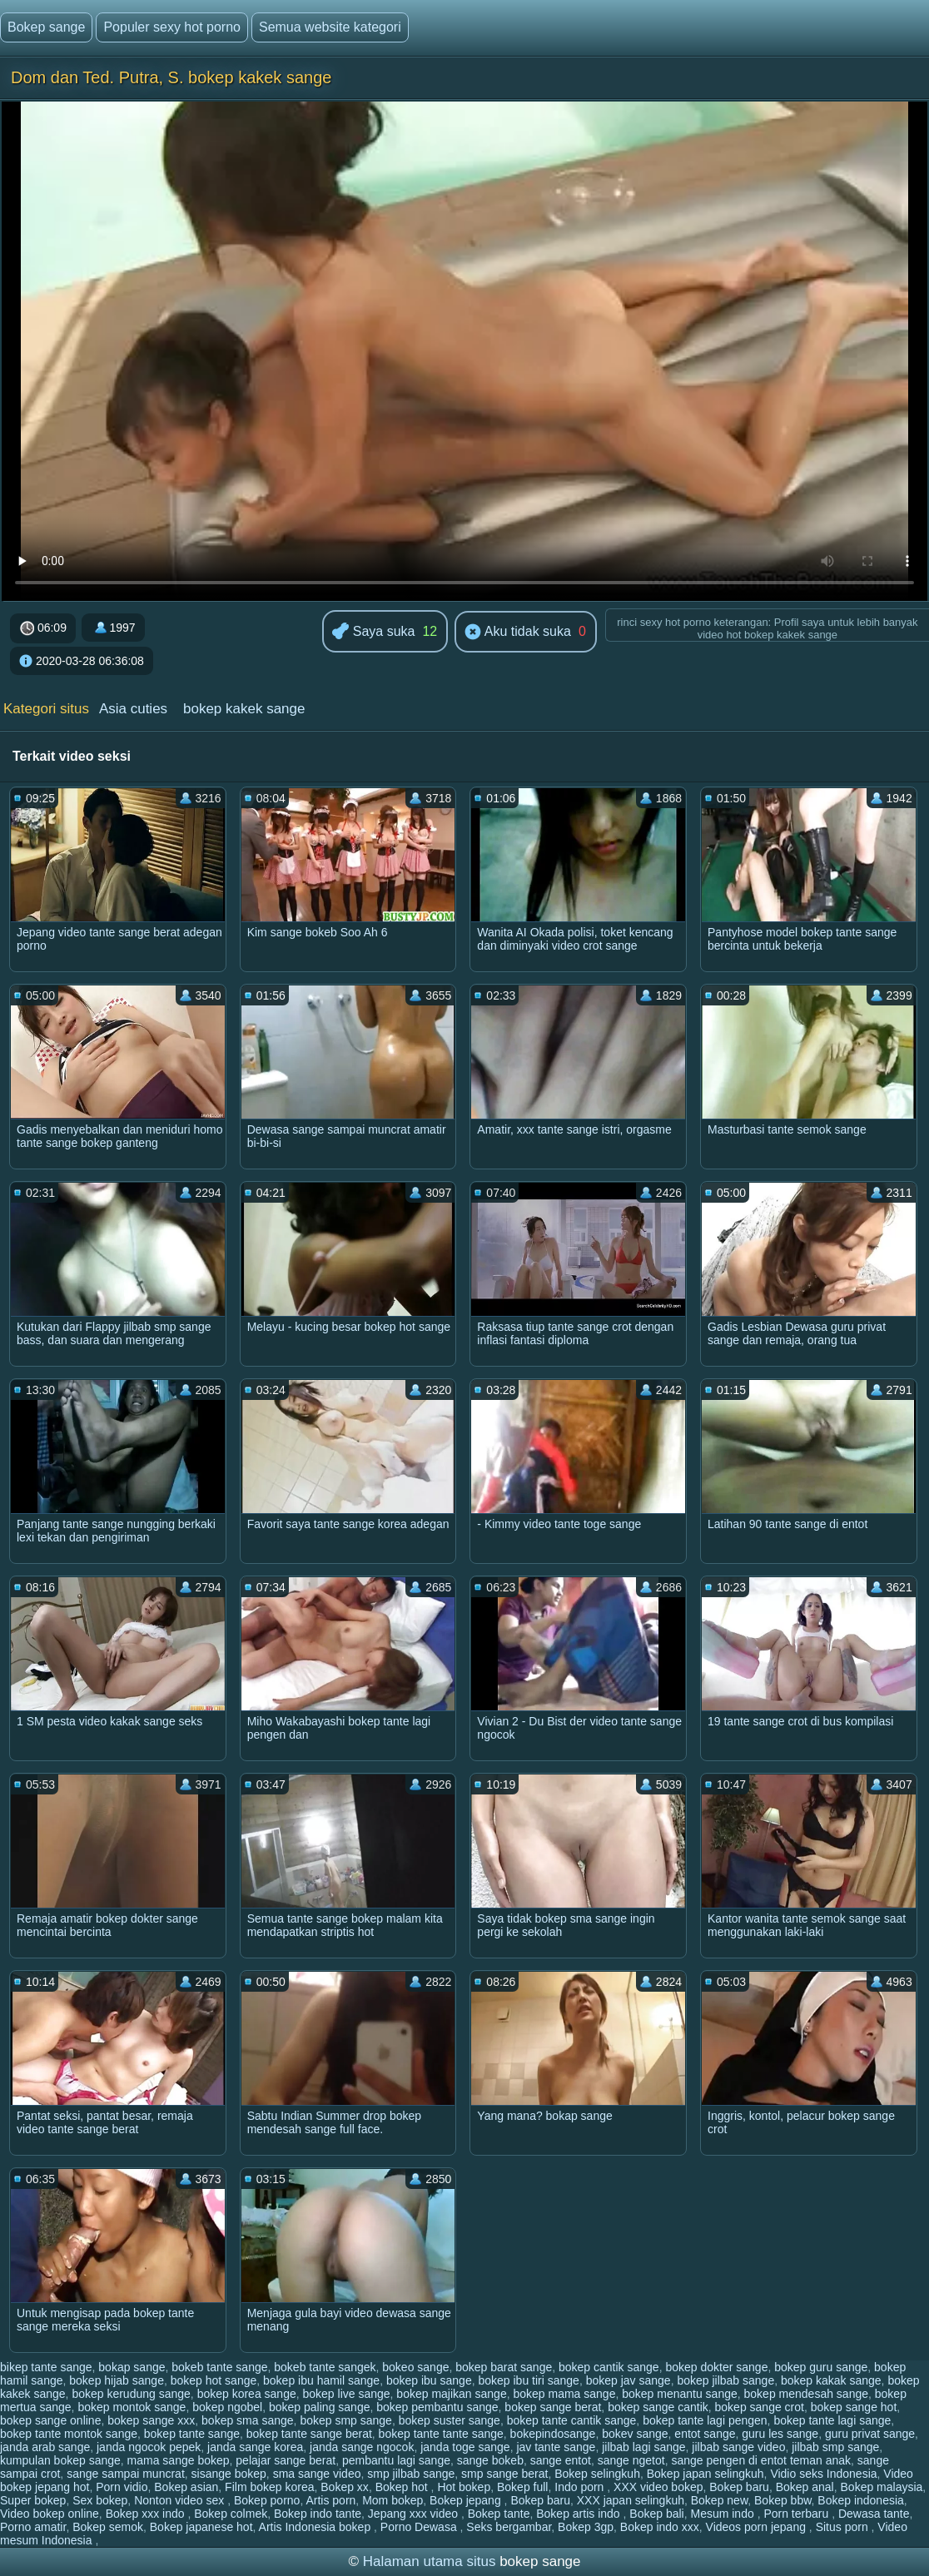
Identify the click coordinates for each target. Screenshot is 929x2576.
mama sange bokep (178, 2460)
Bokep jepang (467, 2500)
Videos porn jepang (757, 2527)
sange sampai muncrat (126, 2473)
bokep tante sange (192, 2433)
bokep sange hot (854, 2407)
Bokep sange (46, 27)
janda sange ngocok (362, 2447)
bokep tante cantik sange (572, 2420)
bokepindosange (553, 2433)
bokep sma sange (247, 2420)
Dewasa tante (874, 2513)
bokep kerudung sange (131, 2393)
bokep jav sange (628, 2380)
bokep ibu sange (429, 2380)
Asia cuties (133, 709)
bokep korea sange (246, 2393)
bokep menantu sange (680, 2393)
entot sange (704, 2433)
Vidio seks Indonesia (823, 2473)
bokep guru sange (820, 2367)
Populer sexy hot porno (172, 27)
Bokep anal (805, 2487)
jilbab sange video (738, 2447)
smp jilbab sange (411, 2473)
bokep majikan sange (451, 2393)
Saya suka (373, 632)
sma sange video (317, 2473)
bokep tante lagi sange (832, 2420)
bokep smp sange (346, 2420)
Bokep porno (267, 2500)
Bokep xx (344, 2487)
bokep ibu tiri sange (528, 2380)
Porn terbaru (797, 2513)
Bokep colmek (230, 2513)
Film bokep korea (269, 2487)
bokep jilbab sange (725, 2380)
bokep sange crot (759, 2407)
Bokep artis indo (579, 2513)
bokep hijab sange (116, 2380)
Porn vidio (121, 2487)
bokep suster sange (449, 2420)
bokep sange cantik (658, 2407)
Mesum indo (723, 2513)
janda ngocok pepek (149, 2447)
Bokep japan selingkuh (705, 2473)
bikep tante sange (46, 2367)
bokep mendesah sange (806, 2393)
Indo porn (580, 2487)
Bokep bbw (783, 2500)
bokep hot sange (214, 2380)
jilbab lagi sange (643, 2447)
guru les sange (780, 2433)
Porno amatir (33, 2527)
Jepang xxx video (414, 2513)
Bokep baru (739, 2487)
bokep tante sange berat (309, 2433)
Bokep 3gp (586, 2527)
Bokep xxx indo (147, 2513)
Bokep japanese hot (201, 2527)
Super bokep (33, 2500)
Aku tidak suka (517, 632)
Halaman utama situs (429, 2561)
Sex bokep (99, 2500)
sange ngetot (631, 2460)
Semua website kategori (330, 27)
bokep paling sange (319, 2407)
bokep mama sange (564, 2393)
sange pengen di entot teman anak (761, 2460)
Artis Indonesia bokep (317, 2527)
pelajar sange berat (285, 2460)
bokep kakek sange (244, 709)
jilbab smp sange (835, 2447)
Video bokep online (49, 2513)
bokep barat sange (503, 2367)
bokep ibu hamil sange (321, 2380)
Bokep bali (656, 2513)
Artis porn (330, 2500)
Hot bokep (463, 2487)
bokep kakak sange (831, 2380)
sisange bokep (228, 2473)
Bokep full (522, 2487)
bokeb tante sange (219, 2367)
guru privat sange (870, 2433)
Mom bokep (392, 2500)
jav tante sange (555, 2447)
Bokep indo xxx (659, 2527)
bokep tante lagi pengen (705, 2420)
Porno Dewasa (420, 2527)
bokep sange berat (552, 2407)
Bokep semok (107, 2527)
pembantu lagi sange (396, 2460)
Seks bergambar (508, 2527)
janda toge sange (464, 2447)
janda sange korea (255, 2447)
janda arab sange (45, 2447)
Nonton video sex (180, 2500)
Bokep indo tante (317, 2513)
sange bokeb (490, 2460)
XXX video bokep (658, 2487)
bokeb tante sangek (324, 2367)
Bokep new (719, 2500)
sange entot (560, 2460)
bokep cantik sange (609, 2367)
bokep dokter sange (716, 2367)
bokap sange (131, 2367)
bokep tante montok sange (68, 2433)
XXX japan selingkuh (630, 2500)
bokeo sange (415, 2367)
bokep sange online (50, 2420)
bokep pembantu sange (437, 2407)
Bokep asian (186, 2487)
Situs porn (844, 2527)
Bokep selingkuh (597, 2473)
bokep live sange (346, 2393)
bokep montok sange (131, 2407)
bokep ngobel (227, 2407)
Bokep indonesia (860, 2500)
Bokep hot (403, 2487)
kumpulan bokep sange (60, 2460)
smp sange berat (504, 2473)
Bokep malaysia (882, 2487)
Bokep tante (499, 2513)
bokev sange (635, 2433)
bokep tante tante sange (441, 2433)
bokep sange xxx (151, 2420)
